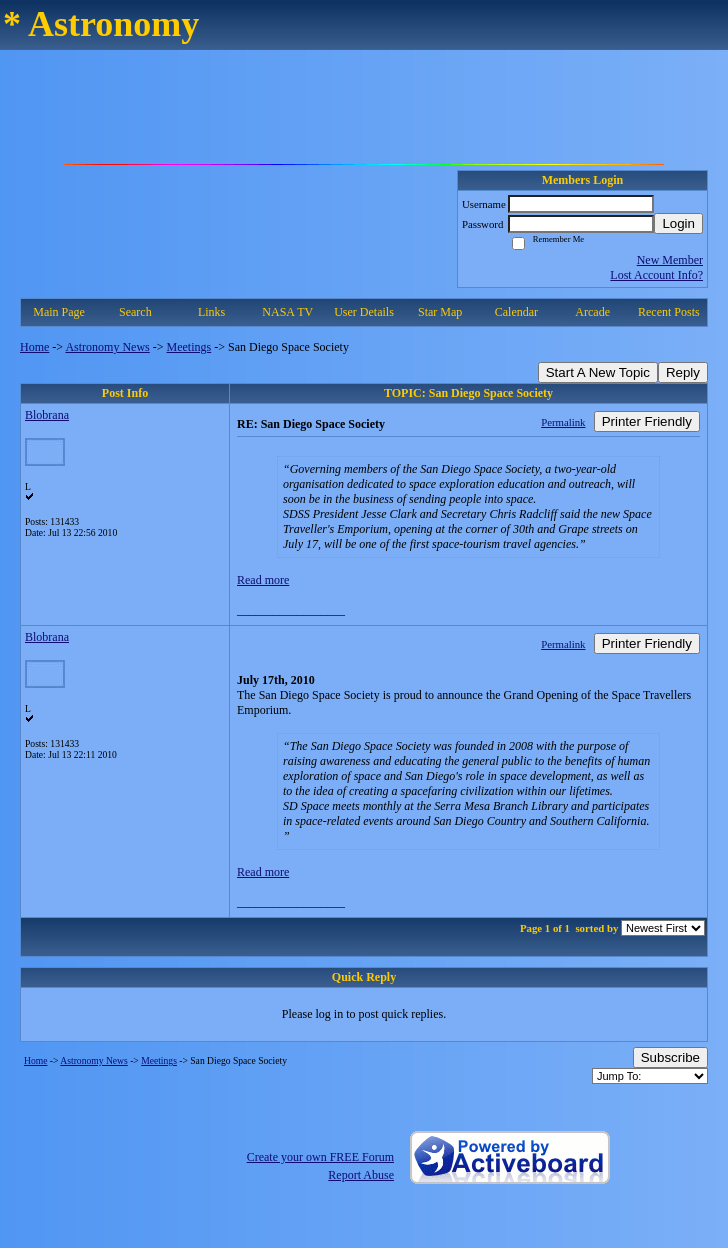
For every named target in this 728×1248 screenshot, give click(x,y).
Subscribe (670, 1057)
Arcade (592, 312)
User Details (364, 312)
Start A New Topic (598, 372)
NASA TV (287, 312)
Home (34, 347)
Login (678, 223)
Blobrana (47, 415)
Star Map (440, 312)
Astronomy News (107, 347)
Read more (263, 580)
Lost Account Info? (656, 275)
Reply (683, 372)
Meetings (189, 347)
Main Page (59, 312)
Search (135, 312)
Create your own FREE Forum (320, 1157)
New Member (670, 260)
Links (211, 312)
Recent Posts (669, 312)
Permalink (563, 422)
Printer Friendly (647, 421)
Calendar (516, 312)
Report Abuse (361, 1175)
